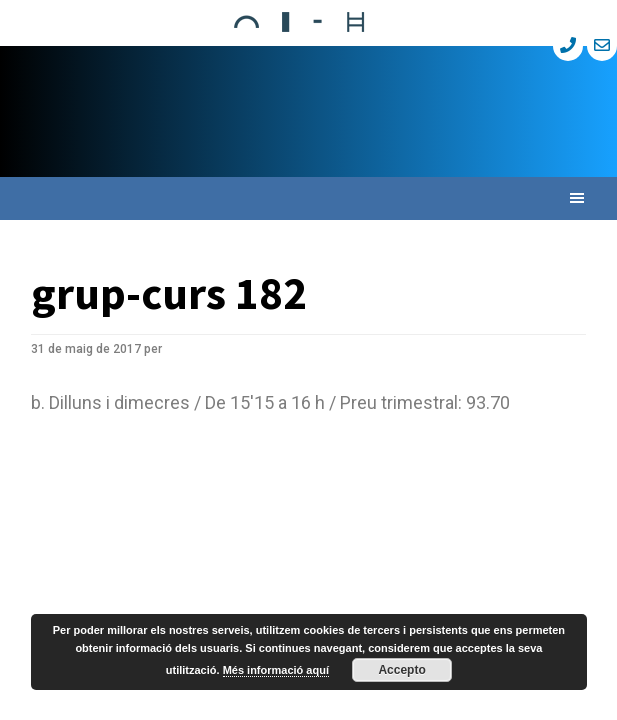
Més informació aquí (276, 670)
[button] (308, 198)
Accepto (401, 670)
